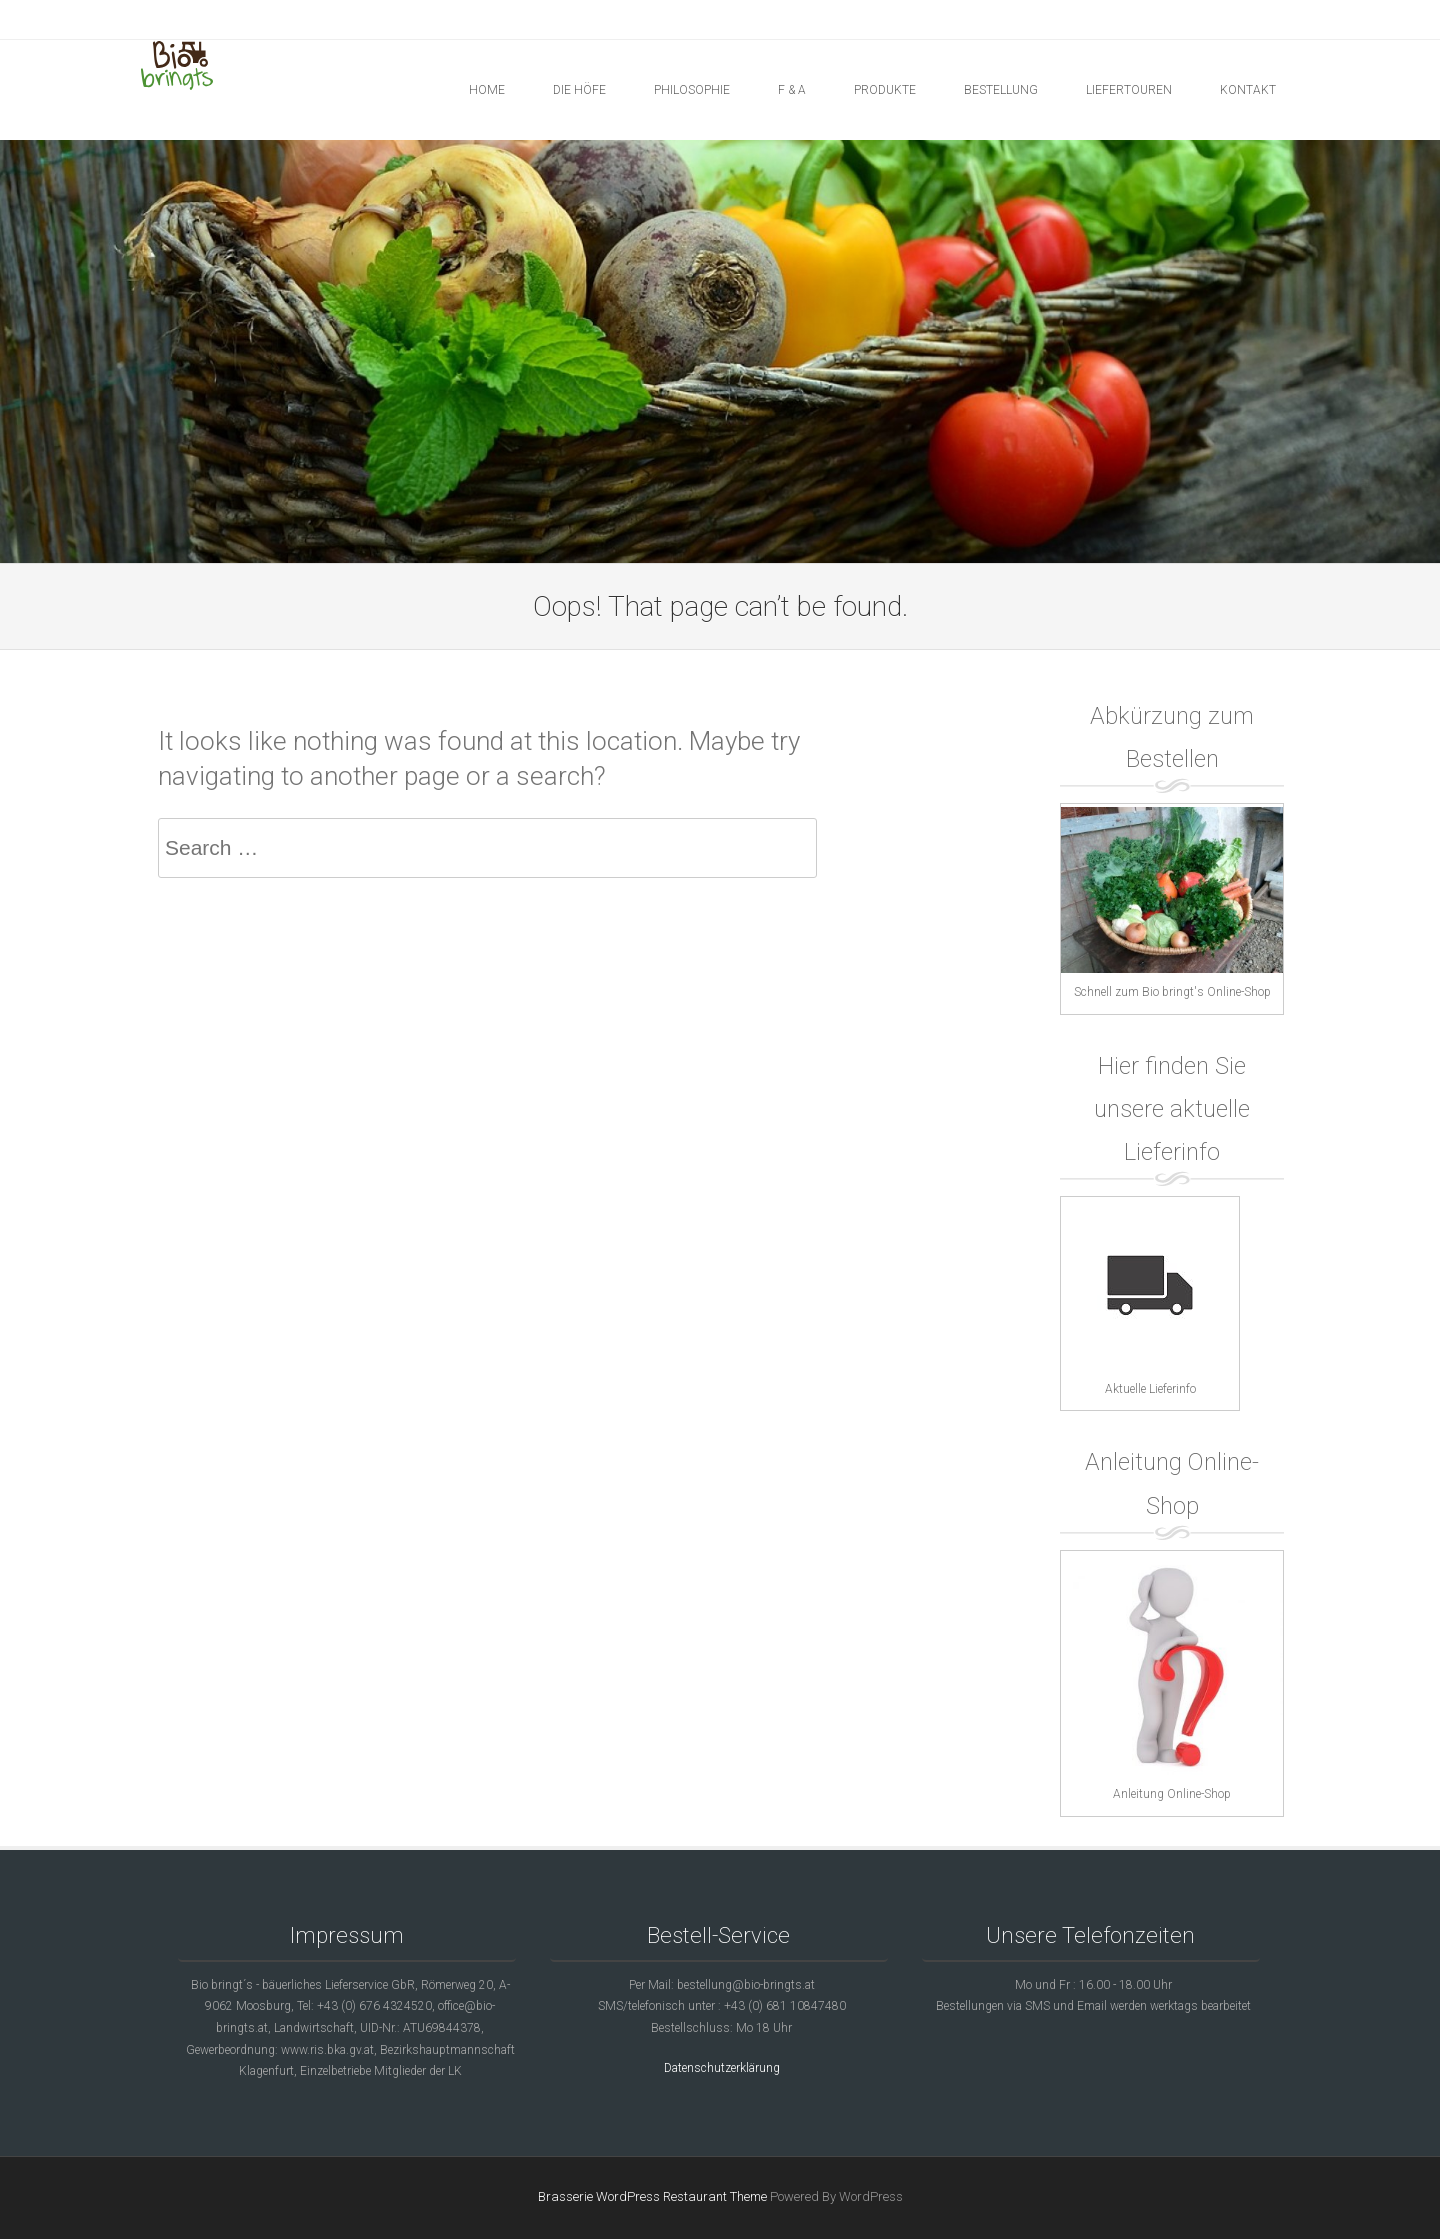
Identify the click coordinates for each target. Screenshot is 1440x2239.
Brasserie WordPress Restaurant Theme (652, 2196)
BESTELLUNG (1001, 90)
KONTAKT (1248, 90)
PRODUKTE (885, 90)
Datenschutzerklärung (722, 2068)
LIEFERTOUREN (1129, 90)
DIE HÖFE (579, 90)
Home (487, 90)
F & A (792, 90)
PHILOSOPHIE (692, 90)
